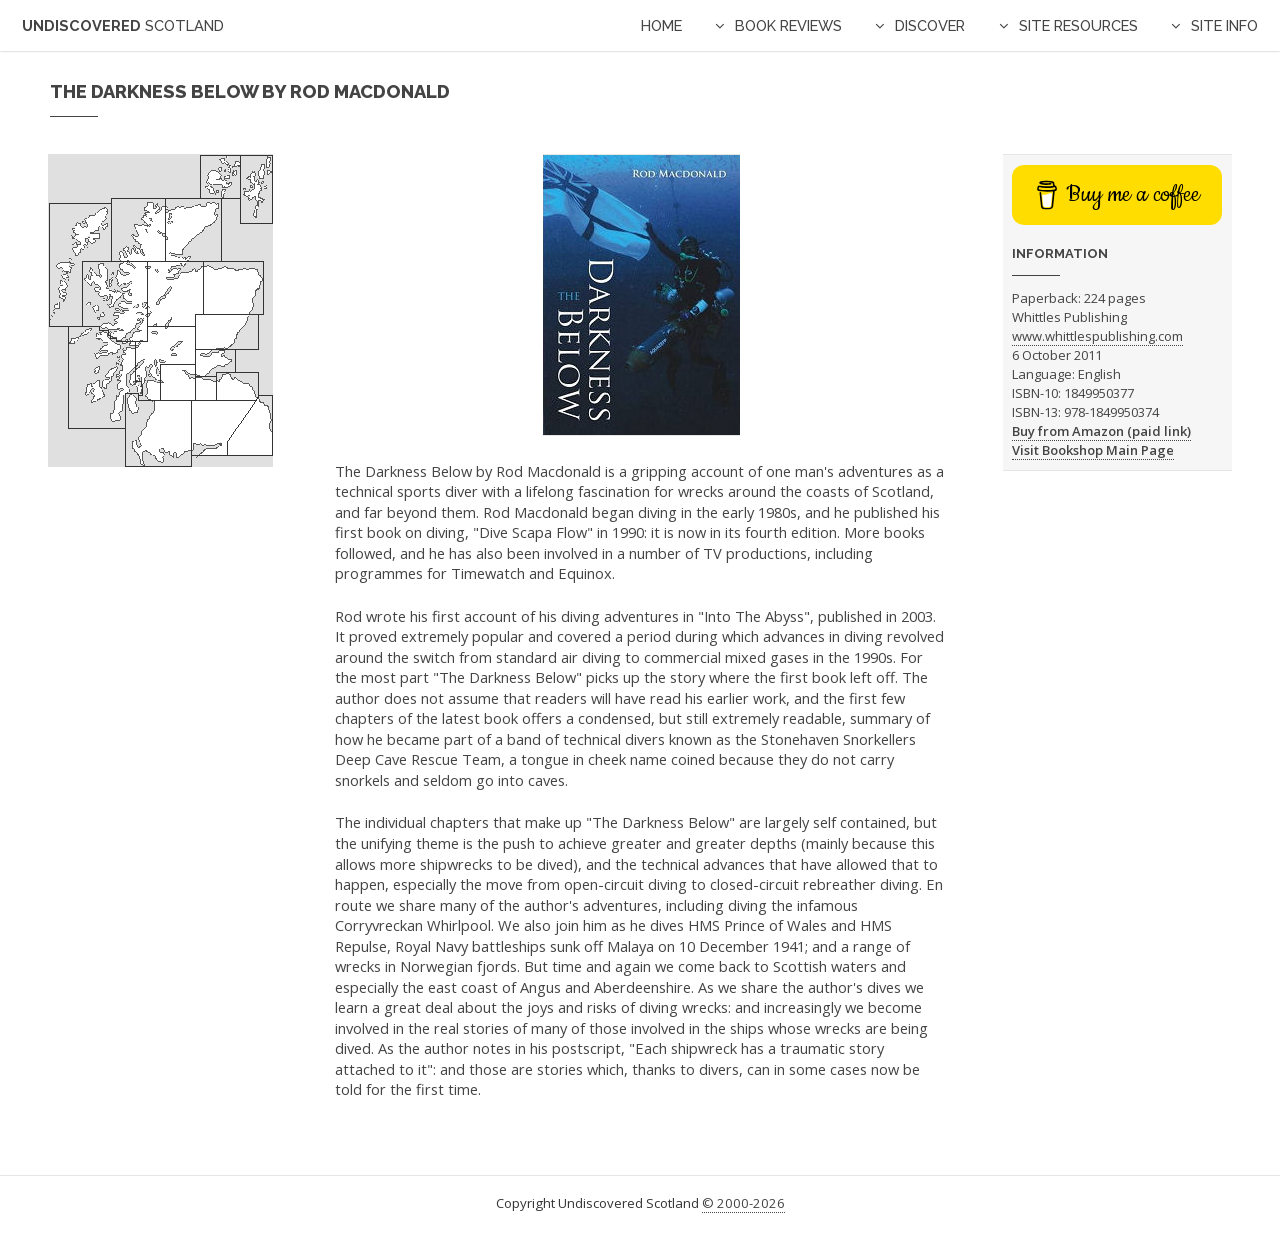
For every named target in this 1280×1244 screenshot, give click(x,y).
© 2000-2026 (743, 1203)
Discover (930, 25)
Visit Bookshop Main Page (1093, 450)
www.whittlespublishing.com (1097, 336)
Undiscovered (123, 25)
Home (661, 25)
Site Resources (1078, 25)
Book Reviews (788, 25)
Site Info (1224, 25)
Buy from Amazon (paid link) (1101, 431)
